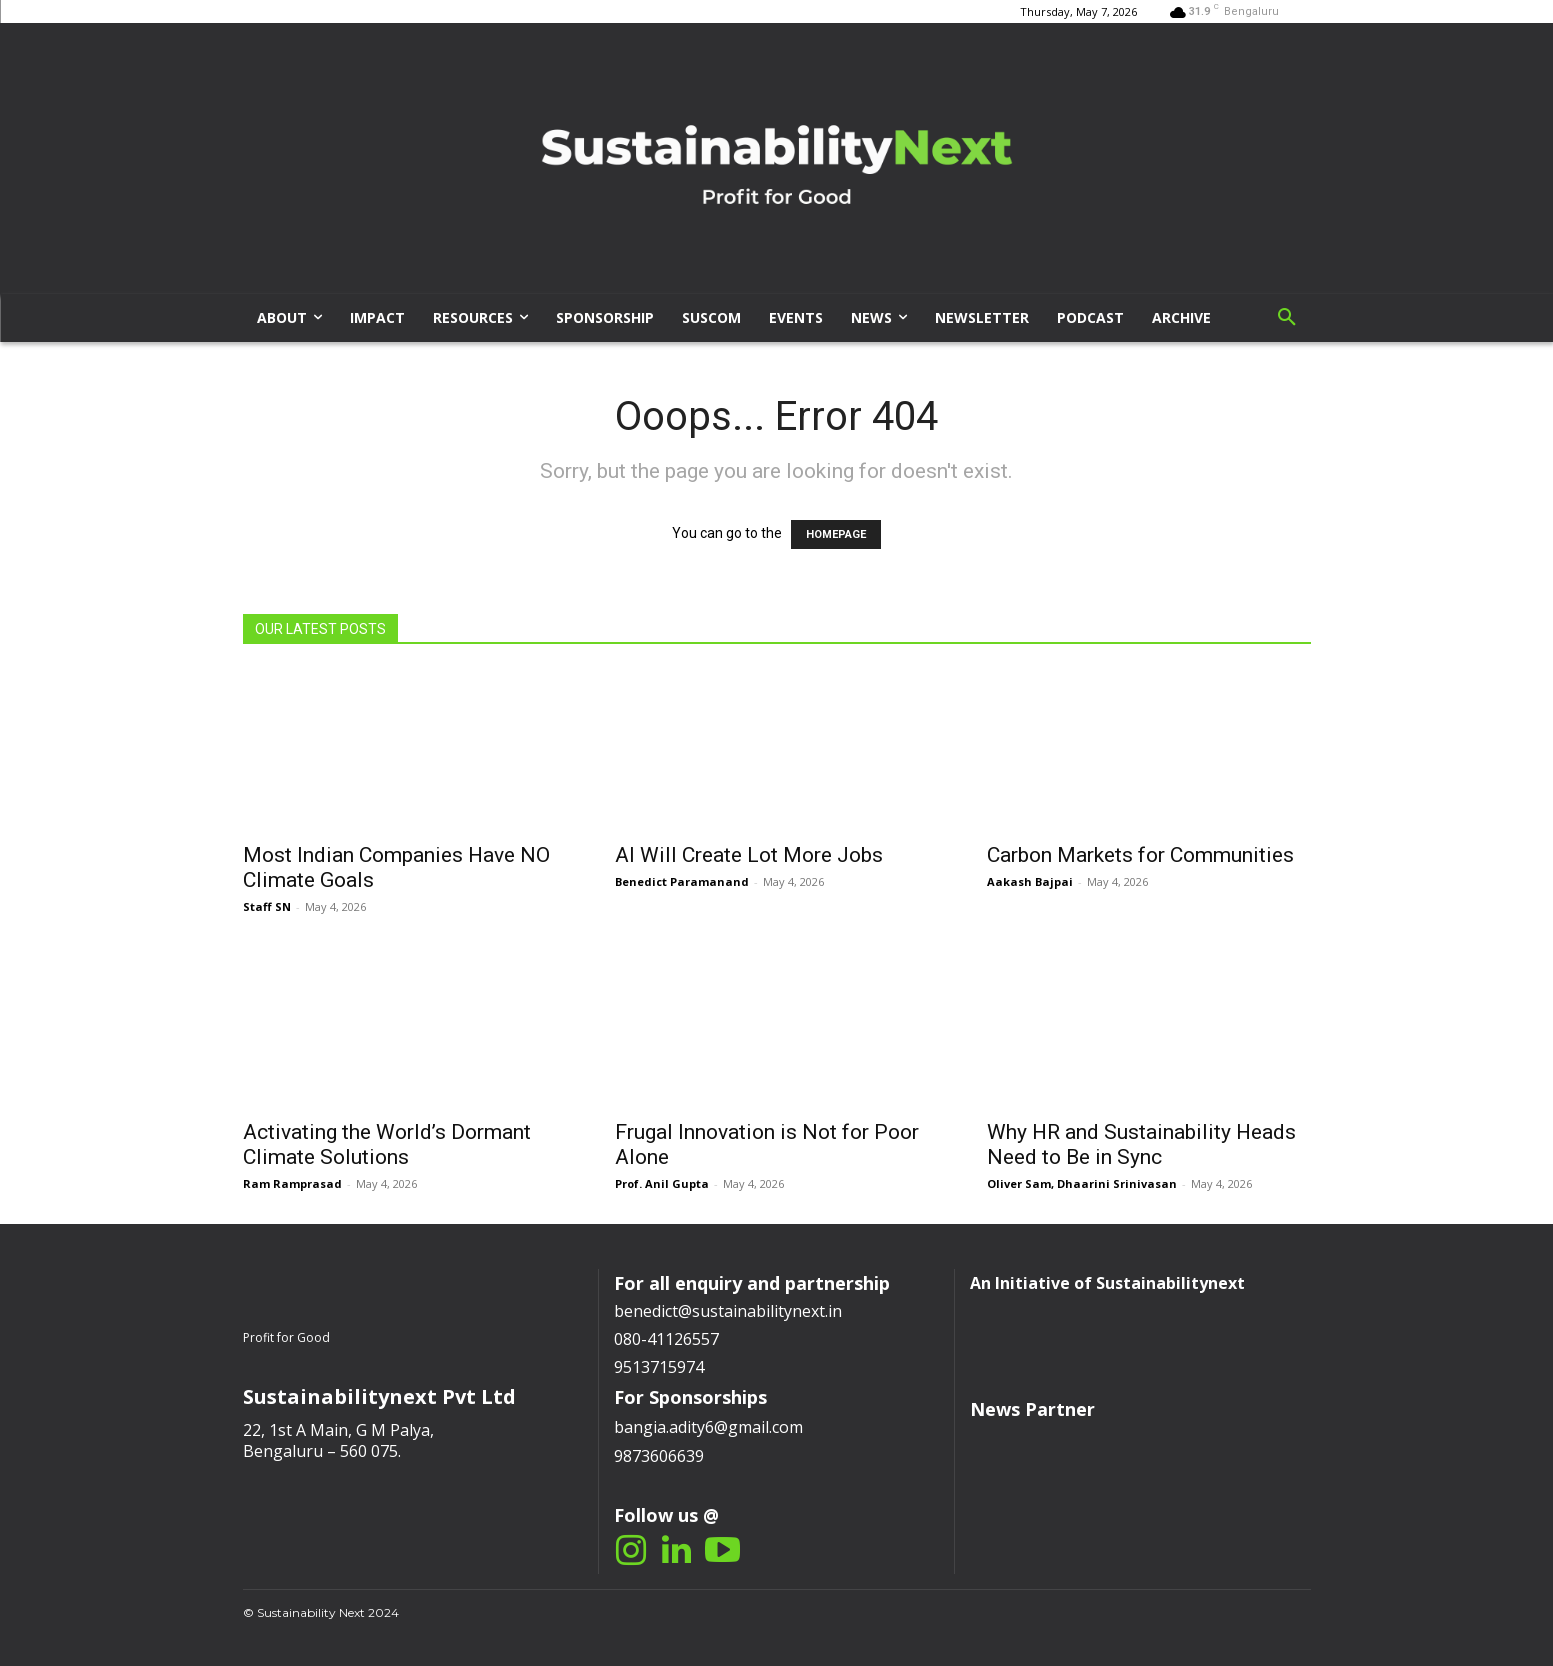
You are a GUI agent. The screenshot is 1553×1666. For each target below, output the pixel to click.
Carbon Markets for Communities (1140, 855)
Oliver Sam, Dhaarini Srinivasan (1082, 1183)
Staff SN (267, 906)
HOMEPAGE (836, 534)
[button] (1287, 318)
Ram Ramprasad (292, 1183)
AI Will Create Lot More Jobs (749, 855)
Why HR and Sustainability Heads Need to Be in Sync (1141, 1144)
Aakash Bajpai (1030, 881)
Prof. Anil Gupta (662, 1183)
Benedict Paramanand (682, 881)
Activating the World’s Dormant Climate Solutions (387, 1144)
